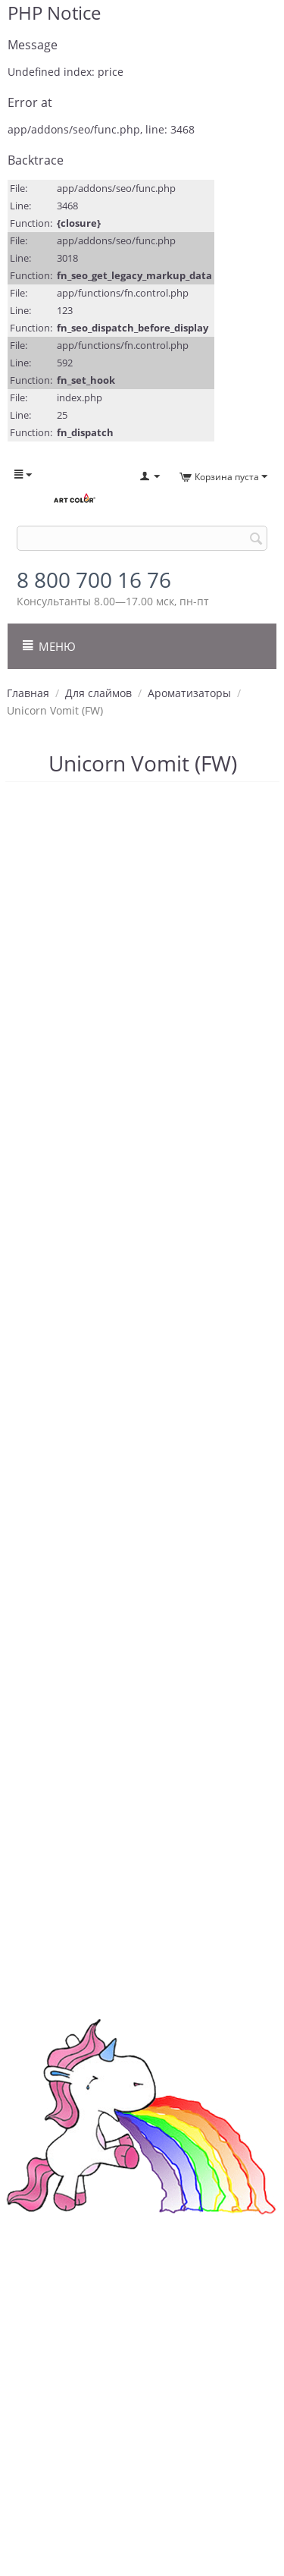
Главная (28, 693)
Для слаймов (98, 693)
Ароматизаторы (189, 693)
